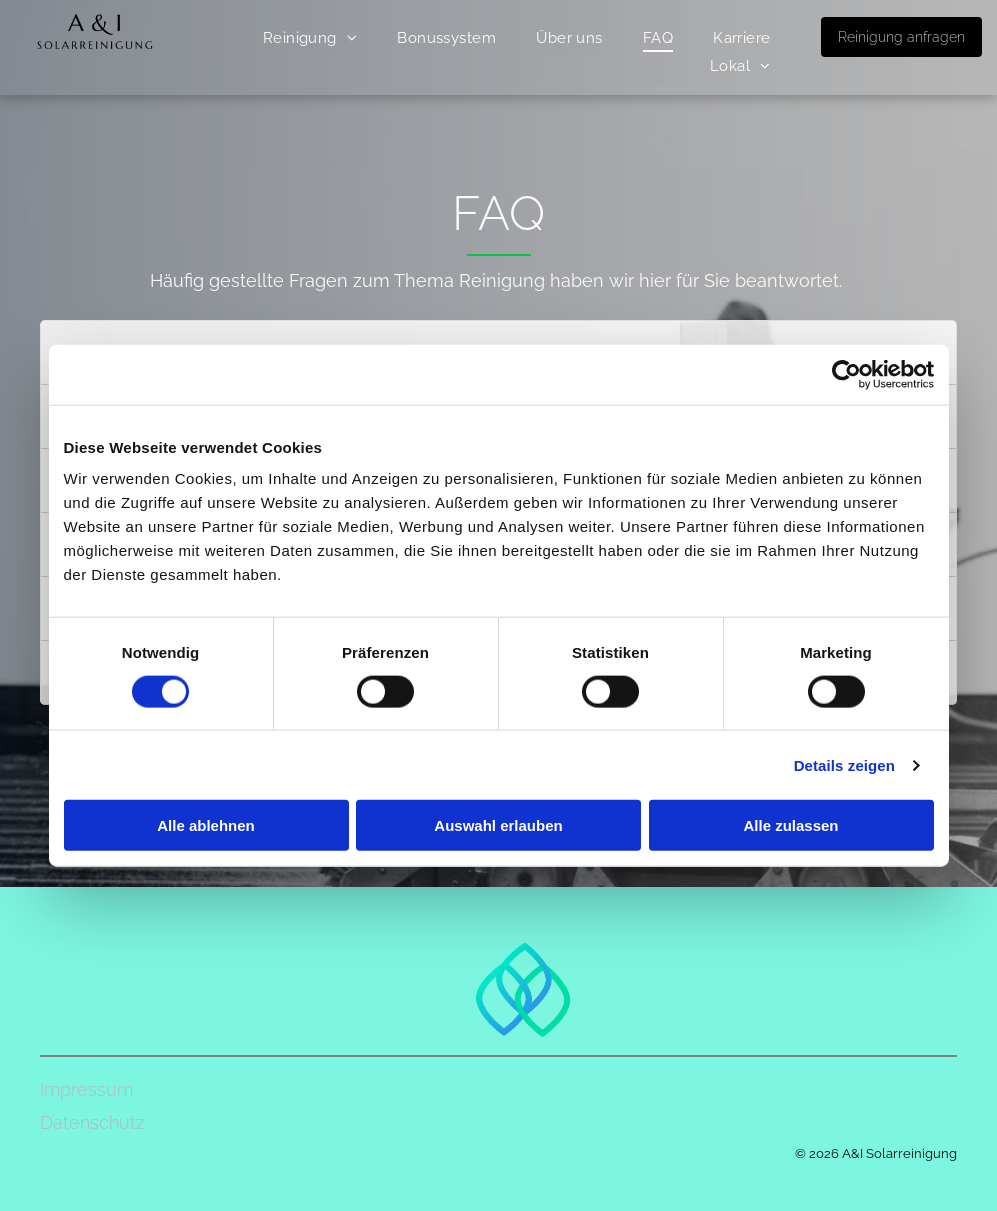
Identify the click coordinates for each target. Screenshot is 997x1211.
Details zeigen (844, 764)
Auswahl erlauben (498, 825)
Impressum (86, 1089)
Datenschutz (92, 1122)
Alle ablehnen (206, 825)
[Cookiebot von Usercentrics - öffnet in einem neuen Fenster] (846, 374)
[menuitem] (310, 38)
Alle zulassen (790, 825)
